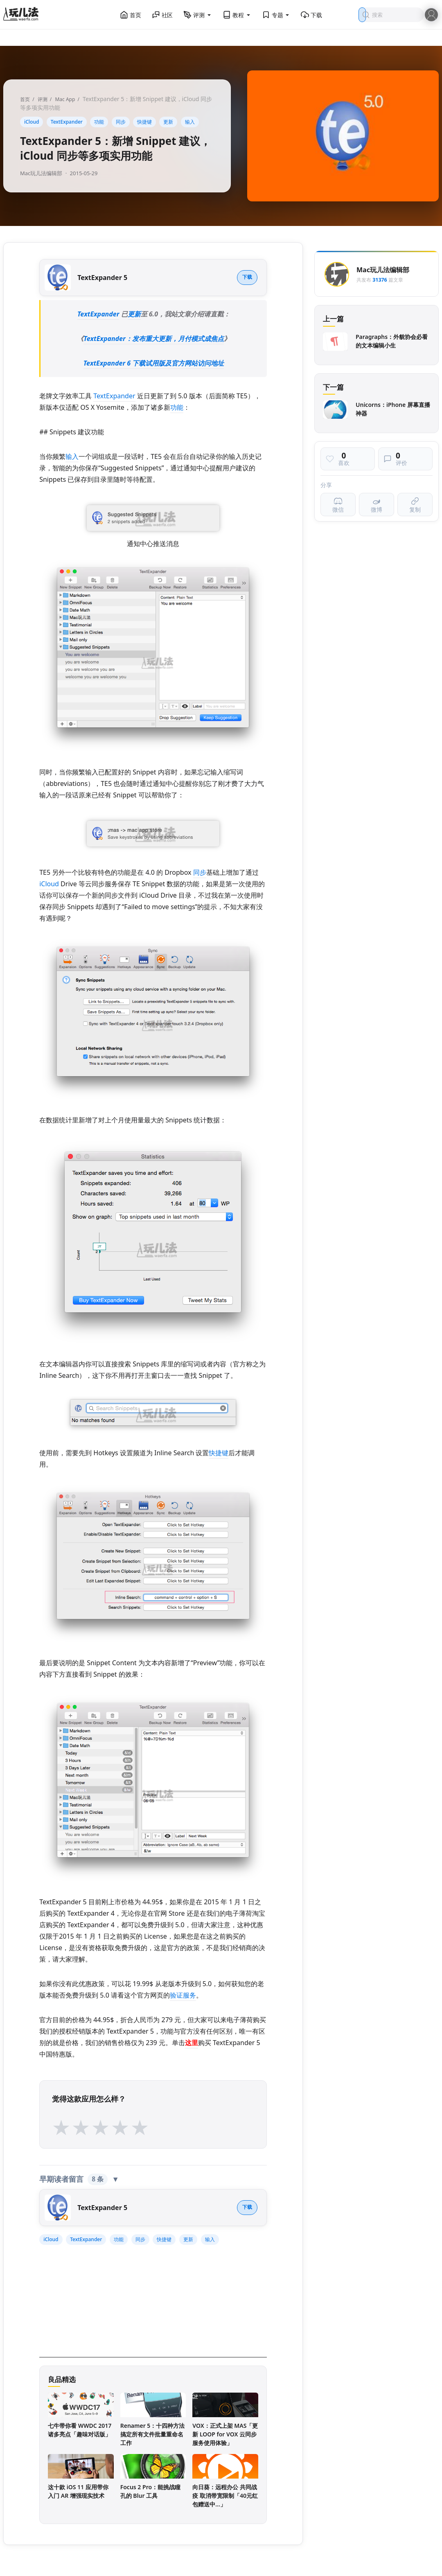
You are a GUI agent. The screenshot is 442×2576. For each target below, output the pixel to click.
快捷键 (144, 121)
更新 (168, 121)
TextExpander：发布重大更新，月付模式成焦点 (153, 338)
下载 (311, 15)
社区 (162, 15)
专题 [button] (276, 15)
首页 (130, 15)
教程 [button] (237, 15)
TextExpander (67, 121)
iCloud (31, 121)
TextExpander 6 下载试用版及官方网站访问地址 (153, 363)
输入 (190, 121)
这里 (191, 2042)
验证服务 (183, 1995)
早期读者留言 (79, 2179)
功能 (99, 121)
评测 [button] (197, 15)
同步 (121, 121)
